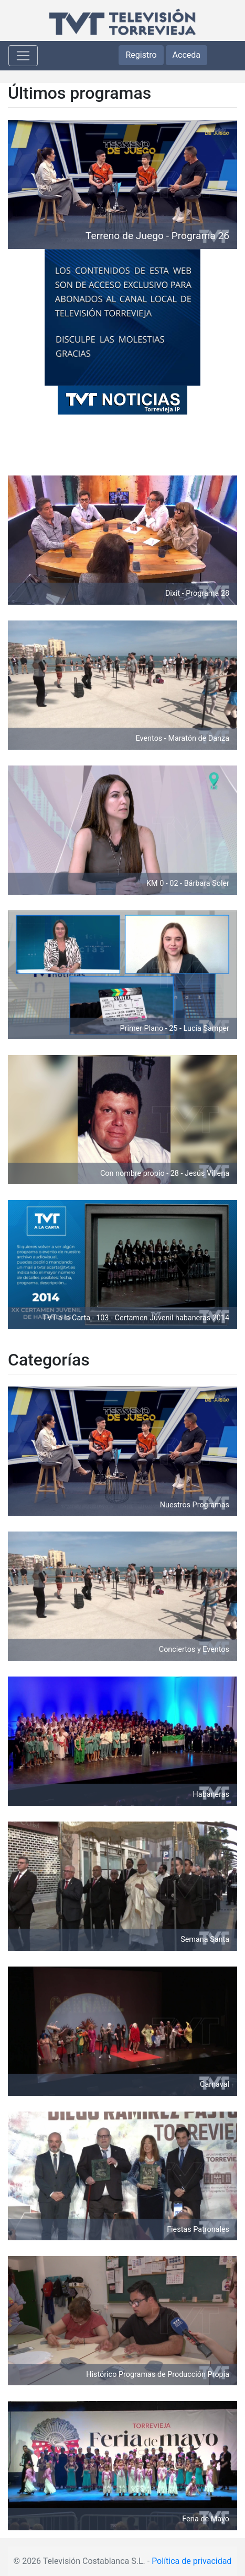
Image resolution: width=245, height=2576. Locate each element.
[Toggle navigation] (23, 55)
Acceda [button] (186, 55)
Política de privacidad (191, 2561)
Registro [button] (140, 55)
